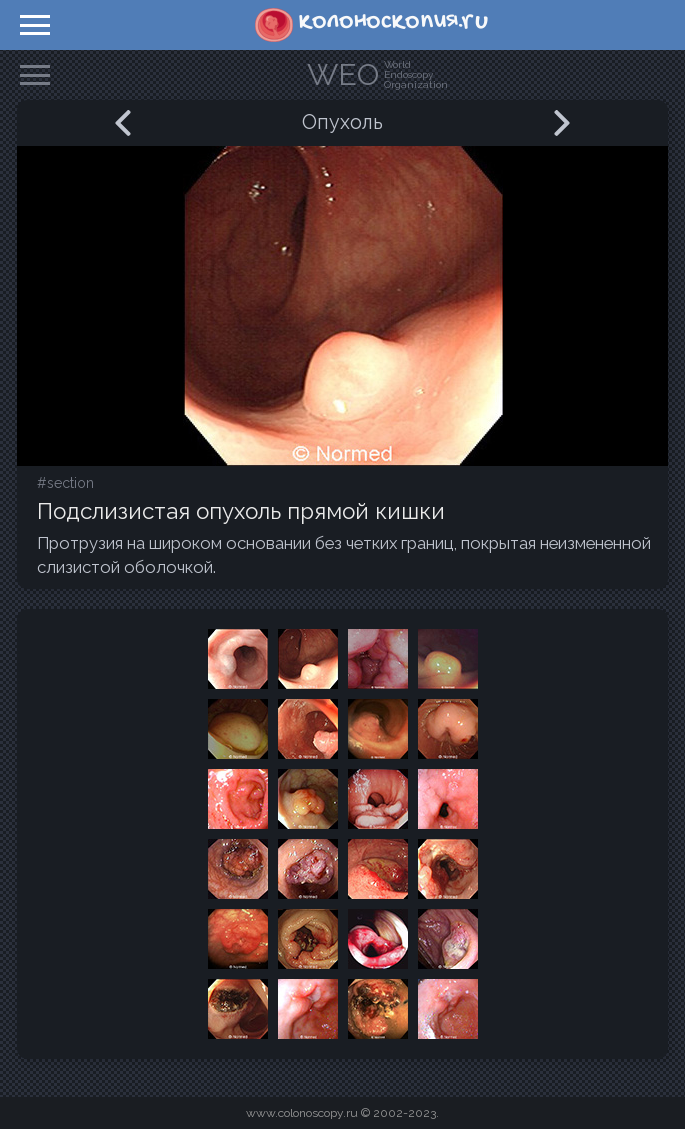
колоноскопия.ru (393, 21)
